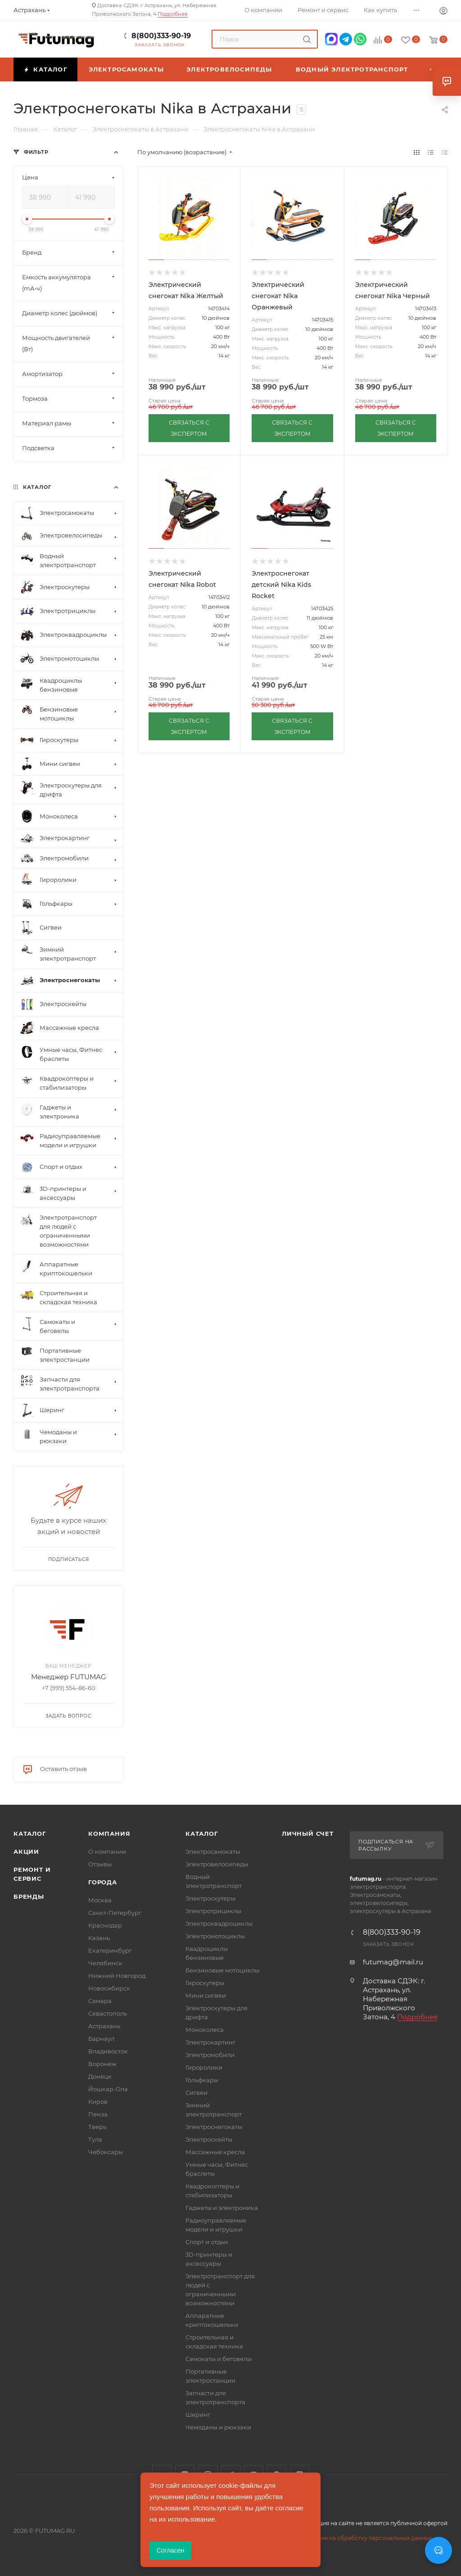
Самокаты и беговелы (218, 2358)
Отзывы (100, 1864)
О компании (107, 1851)
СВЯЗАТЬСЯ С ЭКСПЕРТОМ (189, 428)
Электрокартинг (210, 2042)
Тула (95, 2139)
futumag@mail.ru (393, 1962)
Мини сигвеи (205, 1995)
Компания (109, 1833)
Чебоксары (105, 2152)
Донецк (100, 2076)
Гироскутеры (204, 1982)
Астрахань (104, 2026)
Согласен (170, 2550)
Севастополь (107, 2013)
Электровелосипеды (216, 1864)
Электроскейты (208, 2139)
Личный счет (308, 1833)
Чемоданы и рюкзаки (218, 2427)
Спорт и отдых (206, 2241)
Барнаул (101, 2038)
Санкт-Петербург (114, 1912)
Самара (100, 2000)
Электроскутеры (210, 1898)
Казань (99, 1937)
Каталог (30, 1833)
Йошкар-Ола (108, 2089)
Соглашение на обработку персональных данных (362, 2538)
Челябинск (105, 1963)
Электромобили (210, 2054)
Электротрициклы (213, 1910)
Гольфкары (201, 2080)
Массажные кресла (215, 2152)
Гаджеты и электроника (221, 2207)
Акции (26, 1851)
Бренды (29, 1896)
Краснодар (105, 1925)
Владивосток (108, 2051)
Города (102, 1882)
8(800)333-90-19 (161, 35)
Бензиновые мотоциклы (222, 1970)
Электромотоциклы (215, 1936)
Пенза (98, 2114)
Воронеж (102, 2063)
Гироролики (203, 2067)
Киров (98, 2101)
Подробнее (173, 14)
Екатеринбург (110, 1950)
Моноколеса (204, 2029)
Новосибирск (109, 1988)
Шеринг (197, 2414)
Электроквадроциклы (219, 1923)
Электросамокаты (212, 1851)
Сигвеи (196, 2092)
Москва (100, 1900)
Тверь (97, 2126)
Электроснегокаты (213, 2126)
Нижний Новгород (116, 1975)
